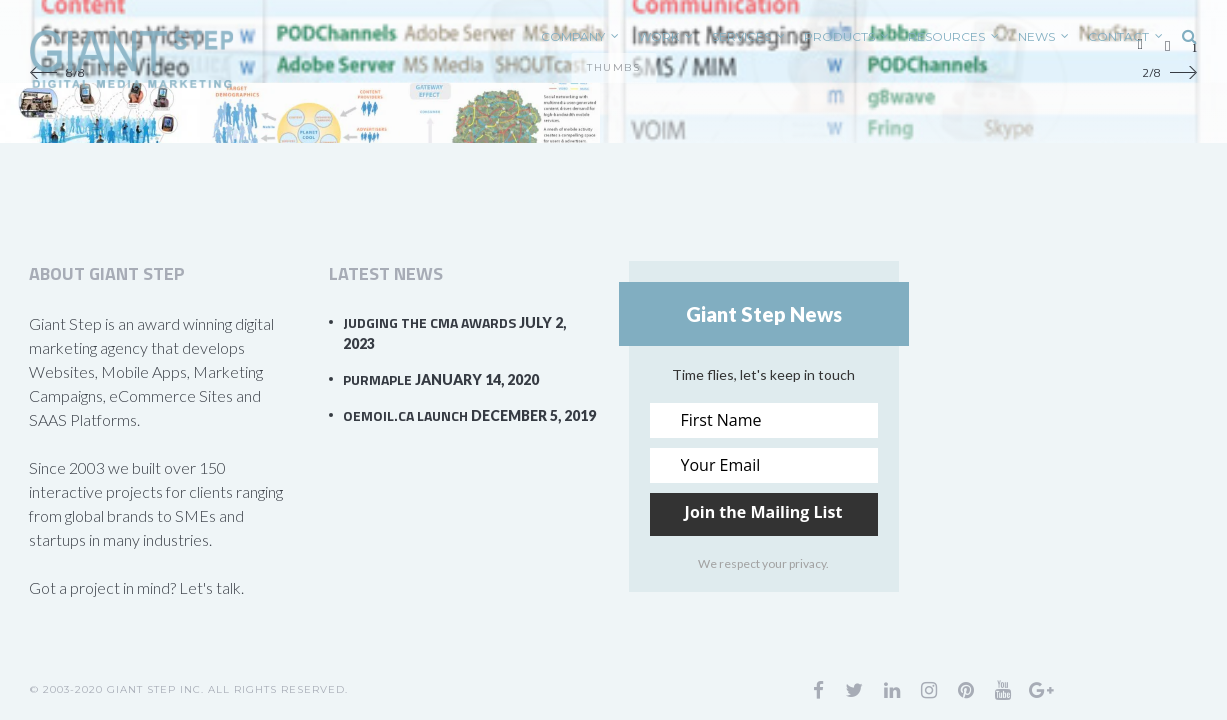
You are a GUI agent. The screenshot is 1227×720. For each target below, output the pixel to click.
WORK (658, 36)
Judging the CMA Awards (429, 322)
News (1036, 36)
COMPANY (573, 36)
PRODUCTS (839, 36)
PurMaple (377, 379)
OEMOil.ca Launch (405, 415)
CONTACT (1118, 36)
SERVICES (741, 36)
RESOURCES (946, 36)
